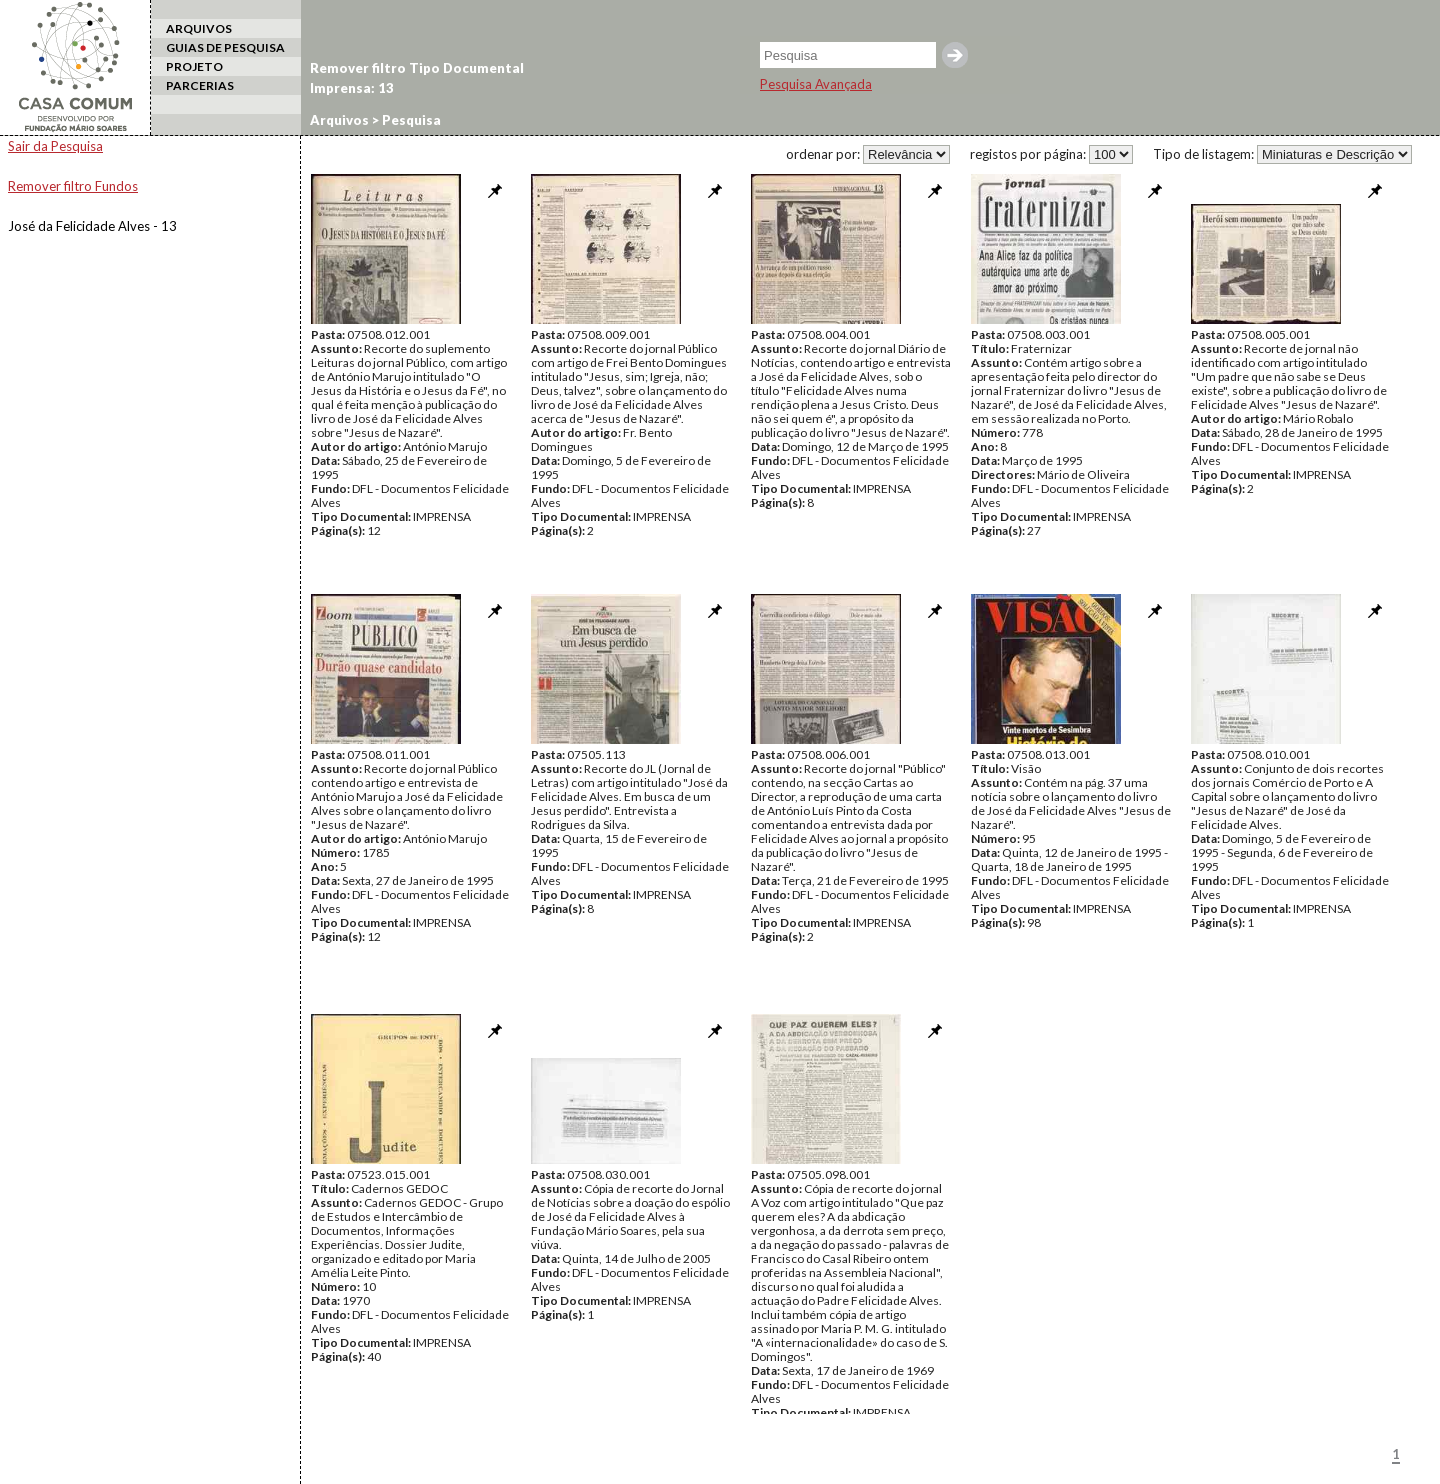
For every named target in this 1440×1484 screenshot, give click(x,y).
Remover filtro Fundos (73, 186)
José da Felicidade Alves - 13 (92, 226)
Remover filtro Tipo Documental (417, 68)
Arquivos (339, 120)
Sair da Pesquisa (55, 146)
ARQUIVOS (199, 28)
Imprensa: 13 (352, 88)
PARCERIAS (200, 85)
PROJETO (194, 66)
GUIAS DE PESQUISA (225, 47)
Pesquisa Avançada (816, 84)
